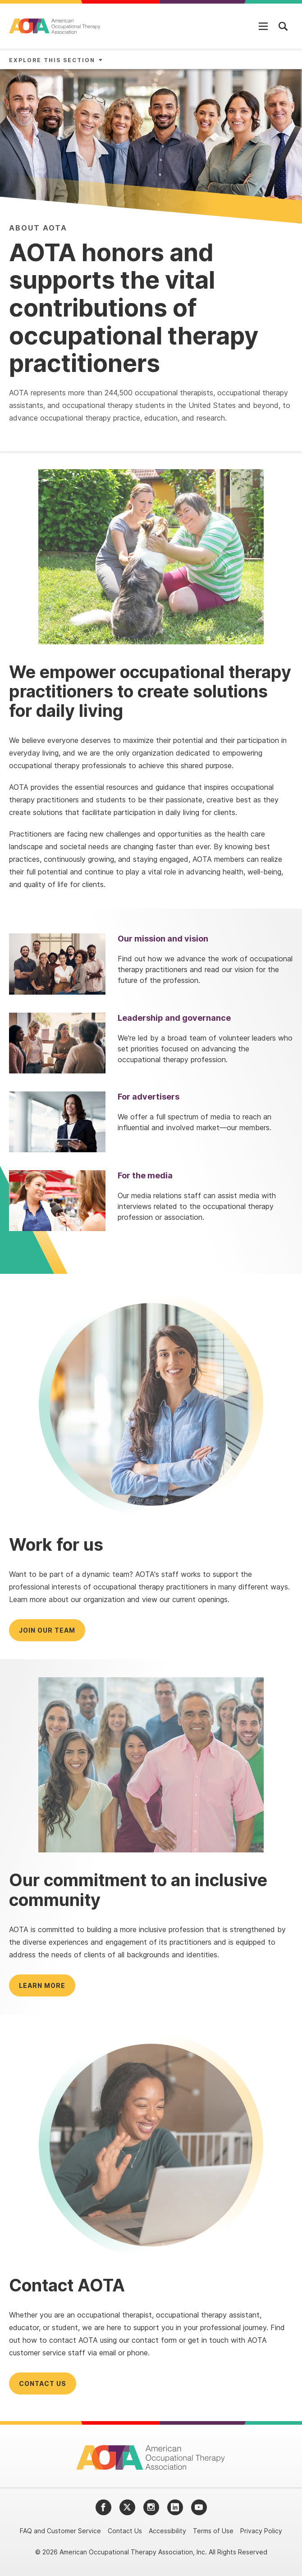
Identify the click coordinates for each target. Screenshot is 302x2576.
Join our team (47, 1630)
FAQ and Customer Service (60, 2531)
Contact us (42, 2383)
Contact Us (125, 2531)
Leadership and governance (174, 1018)
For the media (145, 1175)
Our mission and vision (163, 938)
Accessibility (167, 2531)
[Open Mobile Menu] (263, 26)
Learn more (42, 1985)
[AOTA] (55, 26)
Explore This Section (52, 60)
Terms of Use (213, 2531)
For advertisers (148, 1096)
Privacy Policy (261, 2531)
